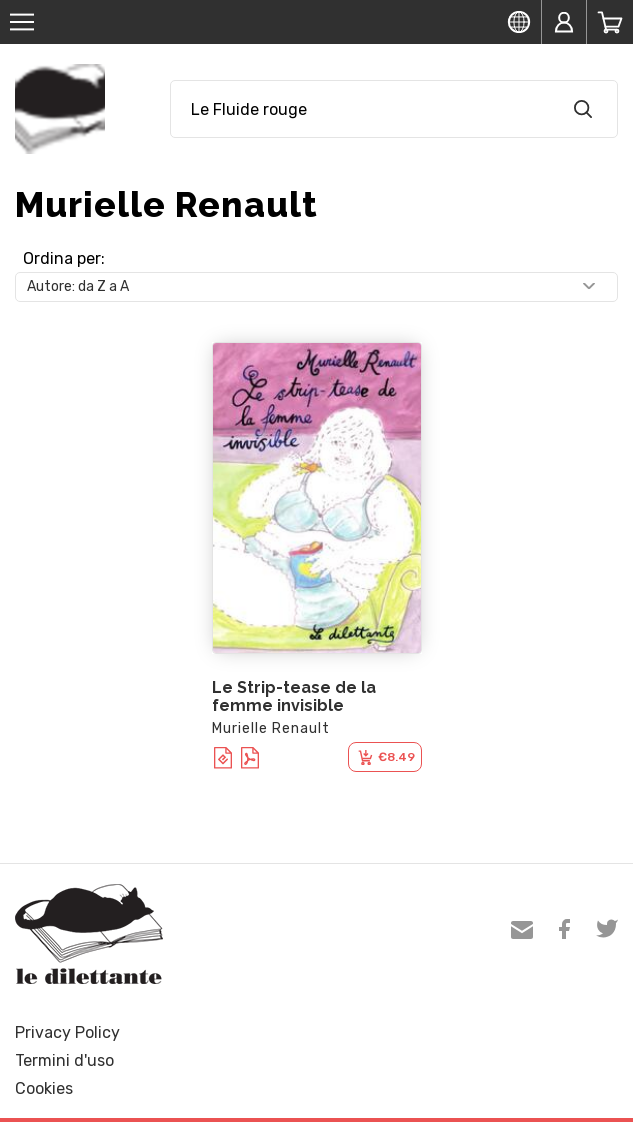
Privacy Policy (67, 1032)
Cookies (44, 1088)
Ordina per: (64, 258)
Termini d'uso (64, 1060)
